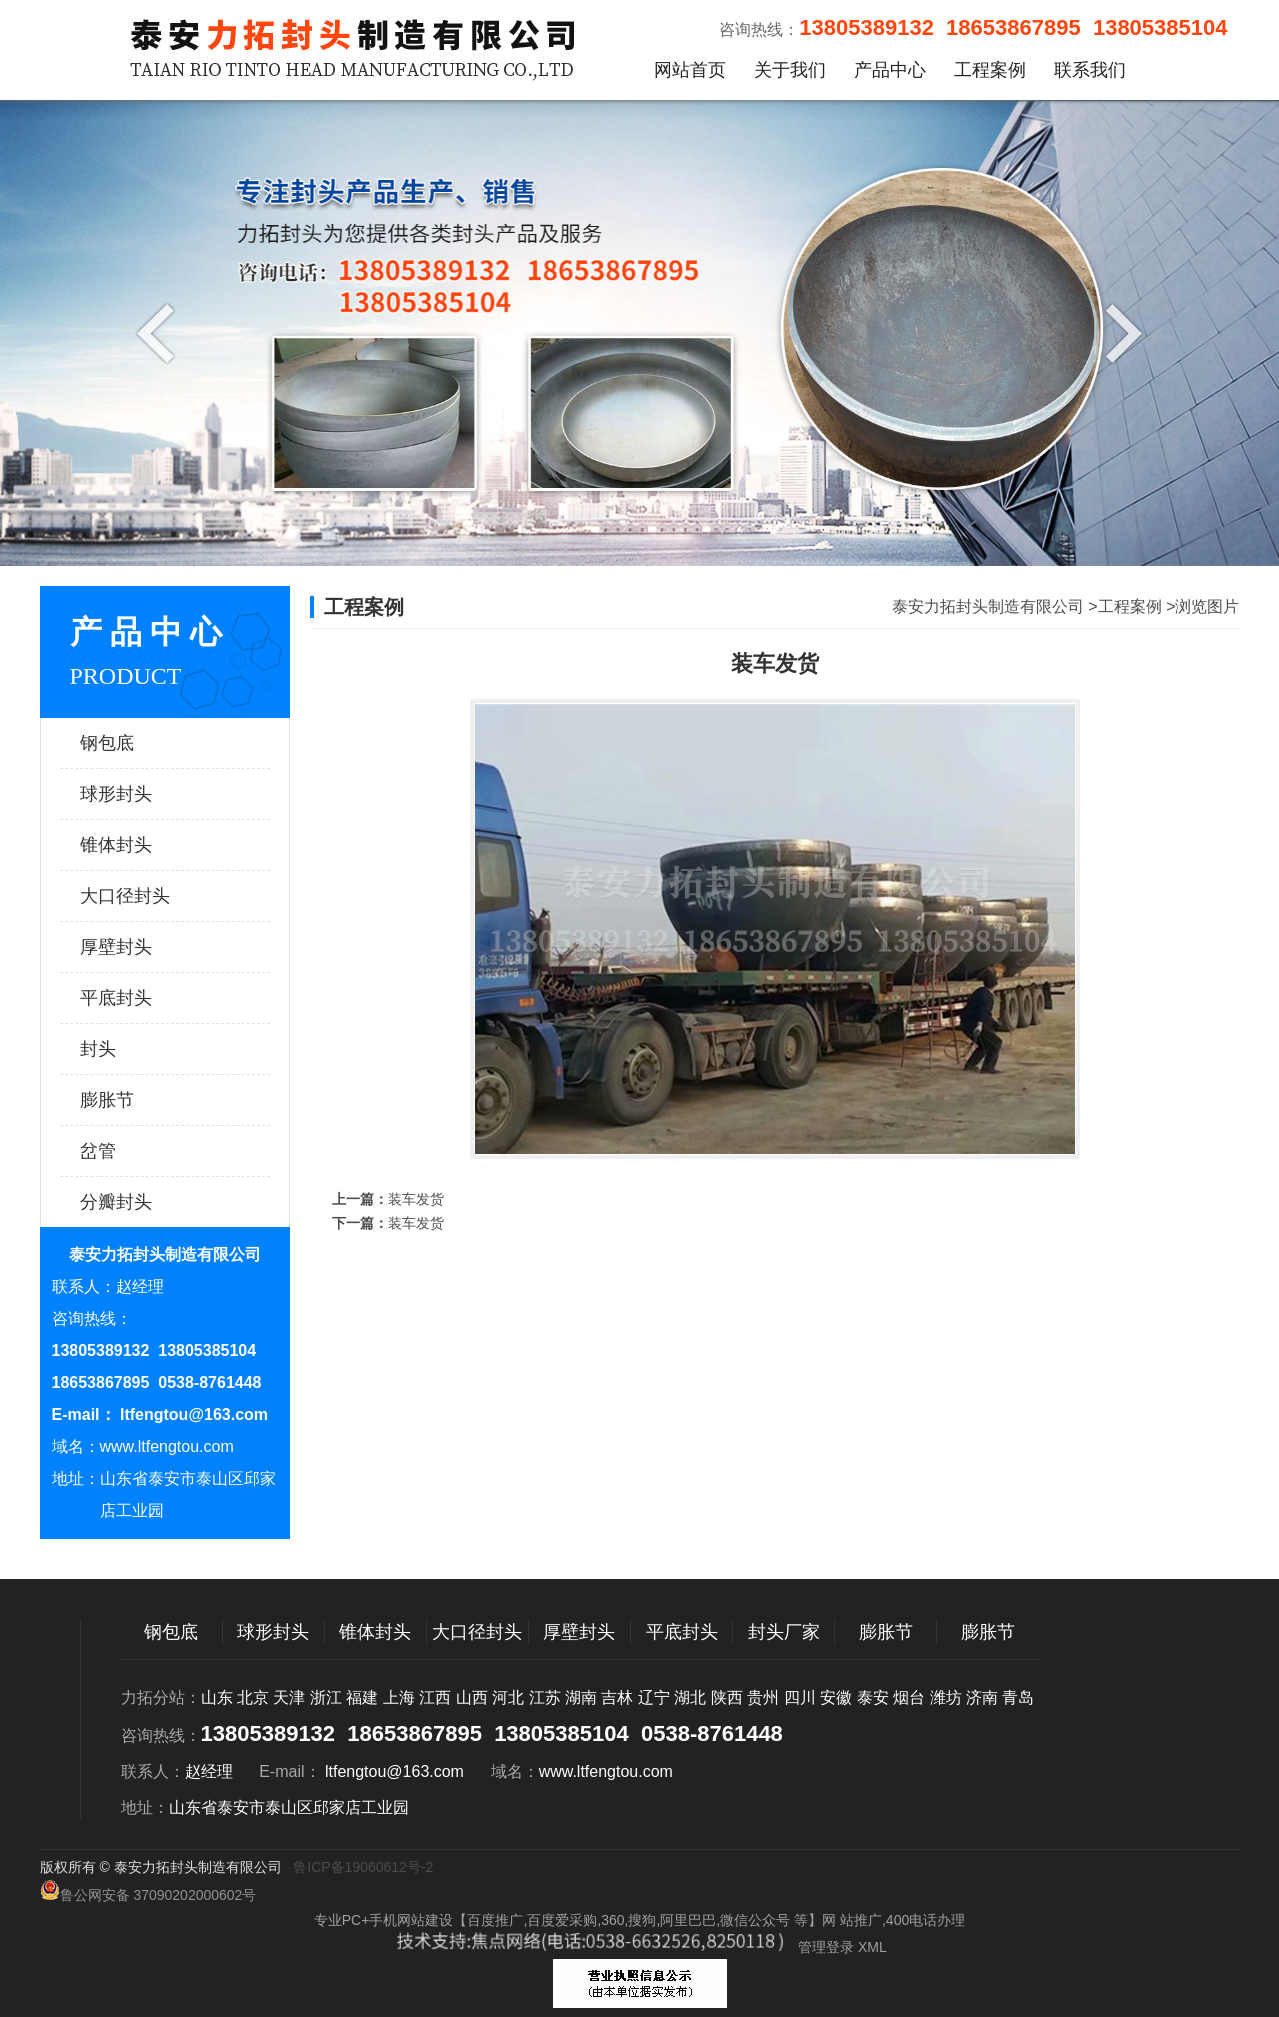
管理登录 (826, 1947)
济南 (982, 1697)
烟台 (909, 1697)
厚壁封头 (145, 947)
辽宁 (654, 1697)
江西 (435, 1697)
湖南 (581, 1697)
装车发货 (416, 1199)
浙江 (326, 1697)
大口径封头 (145, 896)
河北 (508, 1697)
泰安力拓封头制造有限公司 (988, 606)
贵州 (763, 1697)
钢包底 (145, 743)
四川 (800, 1697)
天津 (289, 1697)
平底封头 (145, 998)
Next (1118, 332)
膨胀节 (145, 1100)
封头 (145, 1049)
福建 (362, 1697)
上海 (399, 1697)
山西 (472, 1697)
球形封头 (145, 794)
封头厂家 (784, 1632)
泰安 (873, 1697)
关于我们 (790, 70)
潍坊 (946, 1697)
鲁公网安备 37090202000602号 (148, 1891)
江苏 (545, 1697)
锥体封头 (145, 845)
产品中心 (890, 70)
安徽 (836, 1697)
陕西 (727, 1697)
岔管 (145, 1151)
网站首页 (690, 70)
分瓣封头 (145, 1202)
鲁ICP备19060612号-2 (363, 1867)
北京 (253, 1697)
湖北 (690, 1697)
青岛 (1018, 1697)
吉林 (617, 1697)
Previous (160, 332)
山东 (217, 1697)
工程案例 (990, 70)
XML (872, 1947)
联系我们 (1090, 70)
